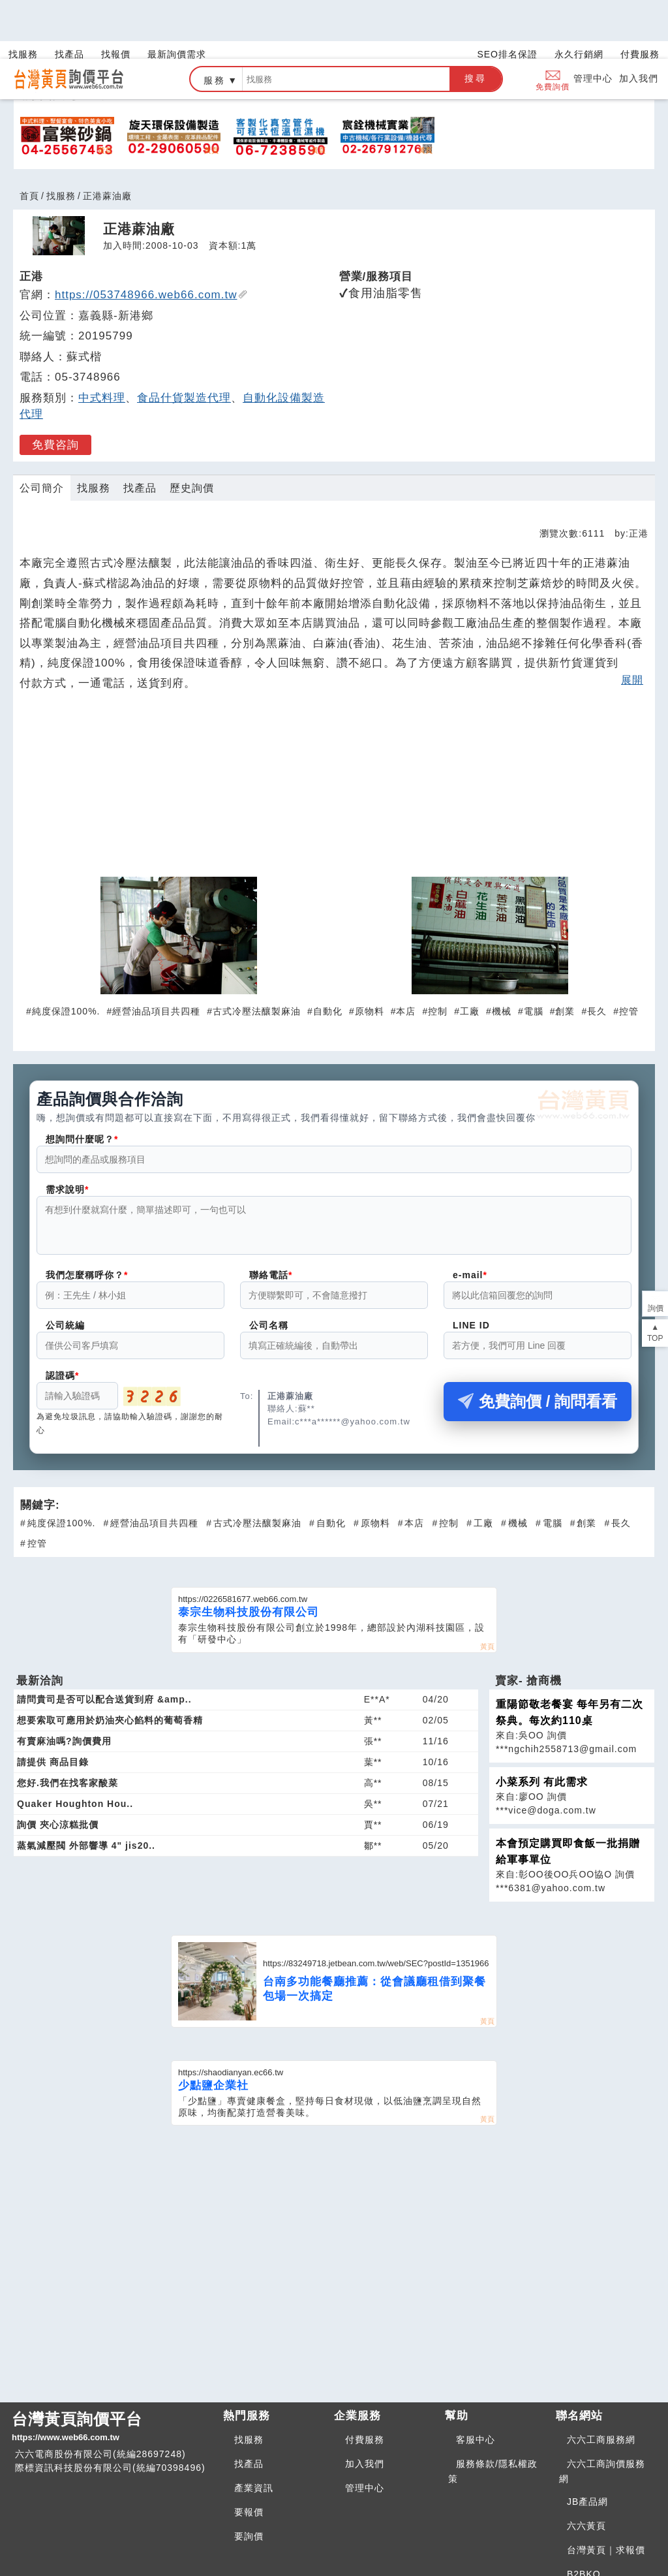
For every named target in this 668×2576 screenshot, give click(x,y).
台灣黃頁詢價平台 (112, 2368)
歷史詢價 (192, 429)
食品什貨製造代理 (184, 339)
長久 (597, 952)
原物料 (369, 952)
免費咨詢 (55, 386)
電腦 (533, 952)
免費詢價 (552, 20)
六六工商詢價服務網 (602, 2412)
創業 (565, 952)
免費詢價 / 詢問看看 (537, 1350)
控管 (629, 952)
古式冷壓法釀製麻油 (257, 952)
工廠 (469, 952)
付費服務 (364, 2381)
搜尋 (475, 19)
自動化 (327, 952)
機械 (501, 952)
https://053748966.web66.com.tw (151, 236)
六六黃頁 (586, 2467)
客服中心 (475, 2381)
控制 (438, 952)
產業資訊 (253, 2429)
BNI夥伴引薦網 (600, 2539)
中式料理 (101, 339)
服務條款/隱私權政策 (493, 2412)
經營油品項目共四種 (156, 952)
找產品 (140, 429)
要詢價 (249, 2477)
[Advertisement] (334, 731)
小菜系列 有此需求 (542, 1730)
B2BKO (584, 2515)
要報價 (249, 2453)
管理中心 (593, 19)
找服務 (61, 137)
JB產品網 (587, 2443)
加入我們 (638, 19)
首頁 (29, 137)
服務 (215, 21)
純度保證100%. (66, 952)
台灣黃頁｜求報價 (606, 2491)
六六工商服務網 (601, 2381)
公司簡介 (42, 429)
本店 (406, 952)
